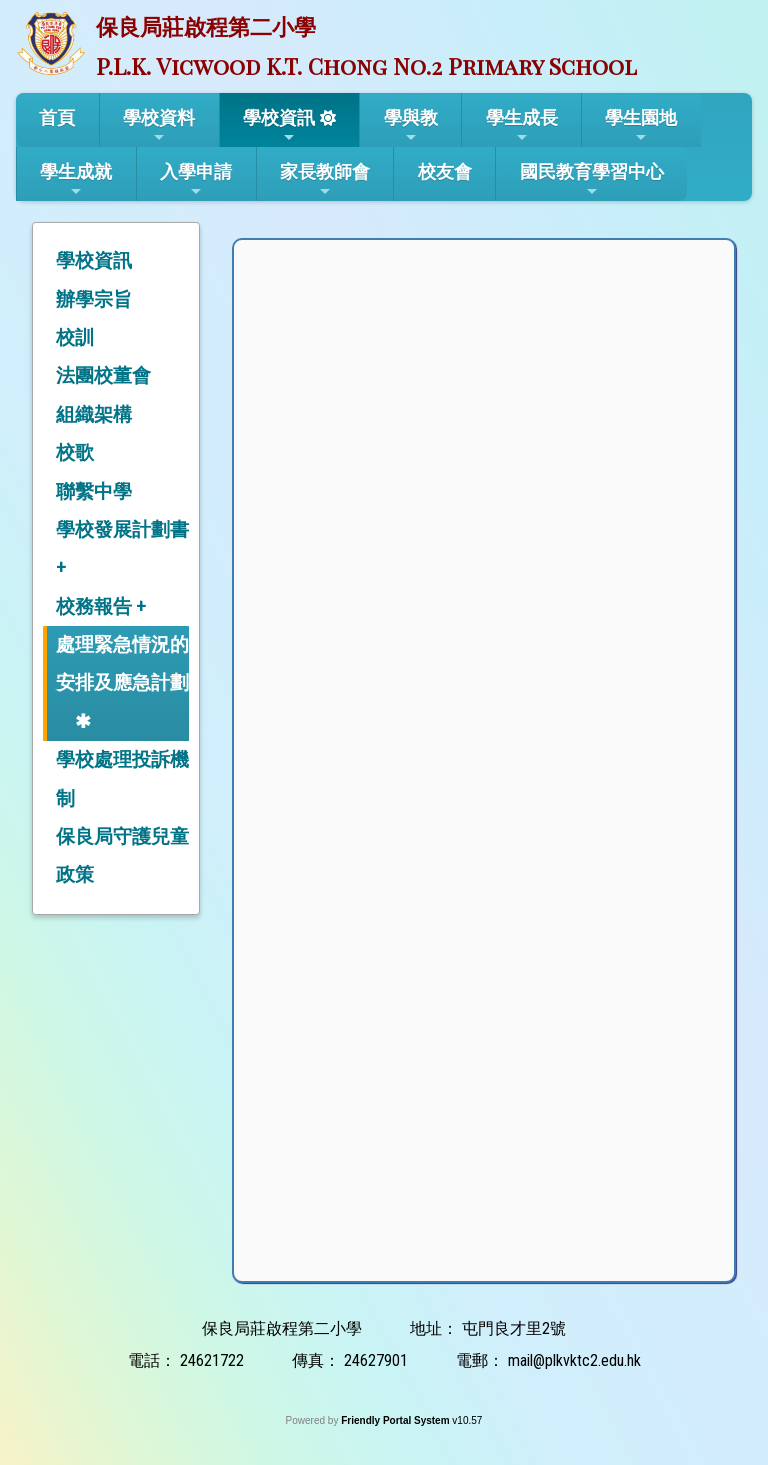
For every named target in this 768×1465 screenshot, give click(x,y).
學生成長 (522, 126)
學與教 (411, 126)
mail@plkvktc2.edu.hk (574, 1360)
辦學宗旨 (94, 299)
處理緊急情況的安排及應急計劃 (122, 663)
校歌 (75, 452)
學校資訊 (279, 126)
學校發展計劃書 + (122, 548)
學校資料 (159, 126)
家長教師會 (325, 180)
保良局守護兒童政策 (122, 855)
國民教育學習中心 (592, 180)
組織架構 (94, 414)
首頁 (57, 117)
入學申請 (196, 180)
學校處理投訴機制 (122, 778)
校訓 (75, 337)
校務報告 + (101, 606)
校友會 (445, 171)
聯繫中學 (94, 491)
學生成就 (76, 180)
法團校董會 (103, 375)
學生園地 (641, 126)
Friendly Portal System (396, 1420)
